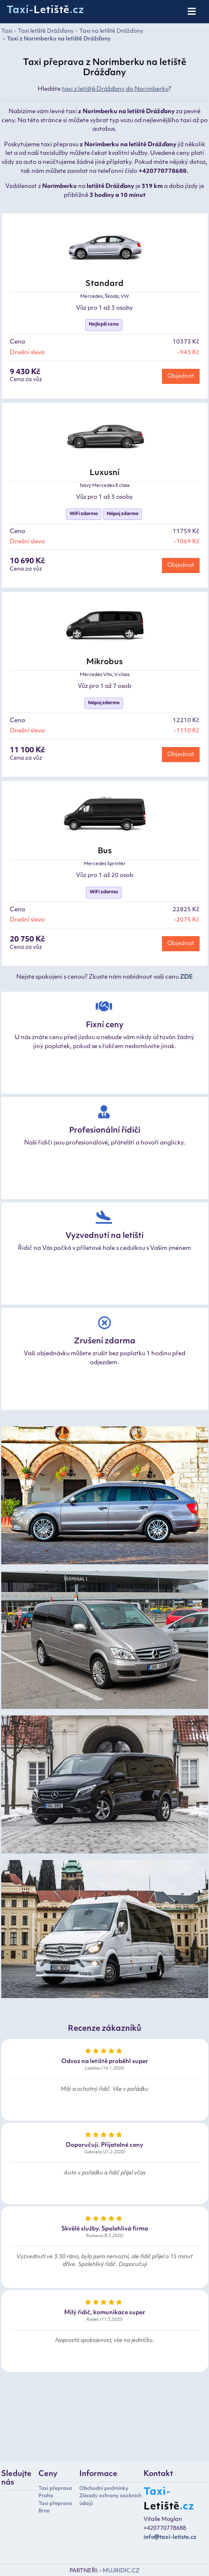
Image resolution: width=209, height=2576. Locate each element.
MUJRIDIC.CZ (121, 2571)
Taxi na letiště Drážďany (111, 31)
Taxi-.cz (45, 11)
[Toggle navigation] (192, 12)
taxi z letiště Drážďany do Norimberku (115, 89)
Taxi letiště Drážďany (46, 31)
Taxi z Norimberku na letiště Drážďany (58, 39)
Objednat (180, 376)
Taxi (6, 31)
